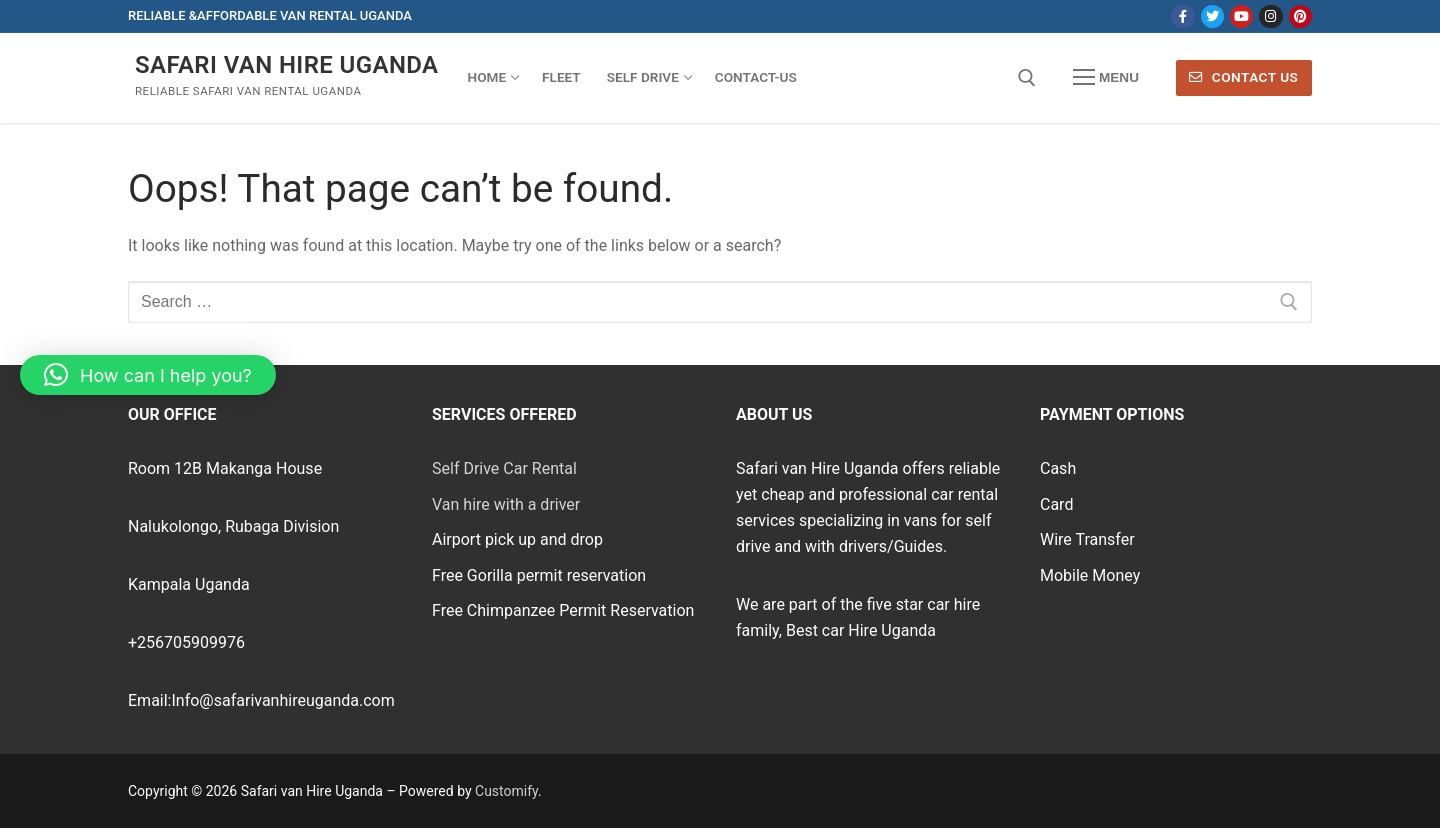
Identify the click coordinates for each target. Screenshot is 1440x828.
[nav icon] (1106, 78)
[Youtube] (1241, 16)
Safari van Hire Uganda (287, 65)
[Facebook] (1182, 16)
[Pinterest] (1300, 16)
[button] (148, 375)
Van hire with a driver (506, 504)
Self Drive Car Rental (504, 468)
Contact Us (1243, 77)
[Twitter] (1212, 16)
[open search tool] (1027, 78)
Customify (506, 791)
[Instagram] (1270, 16)
